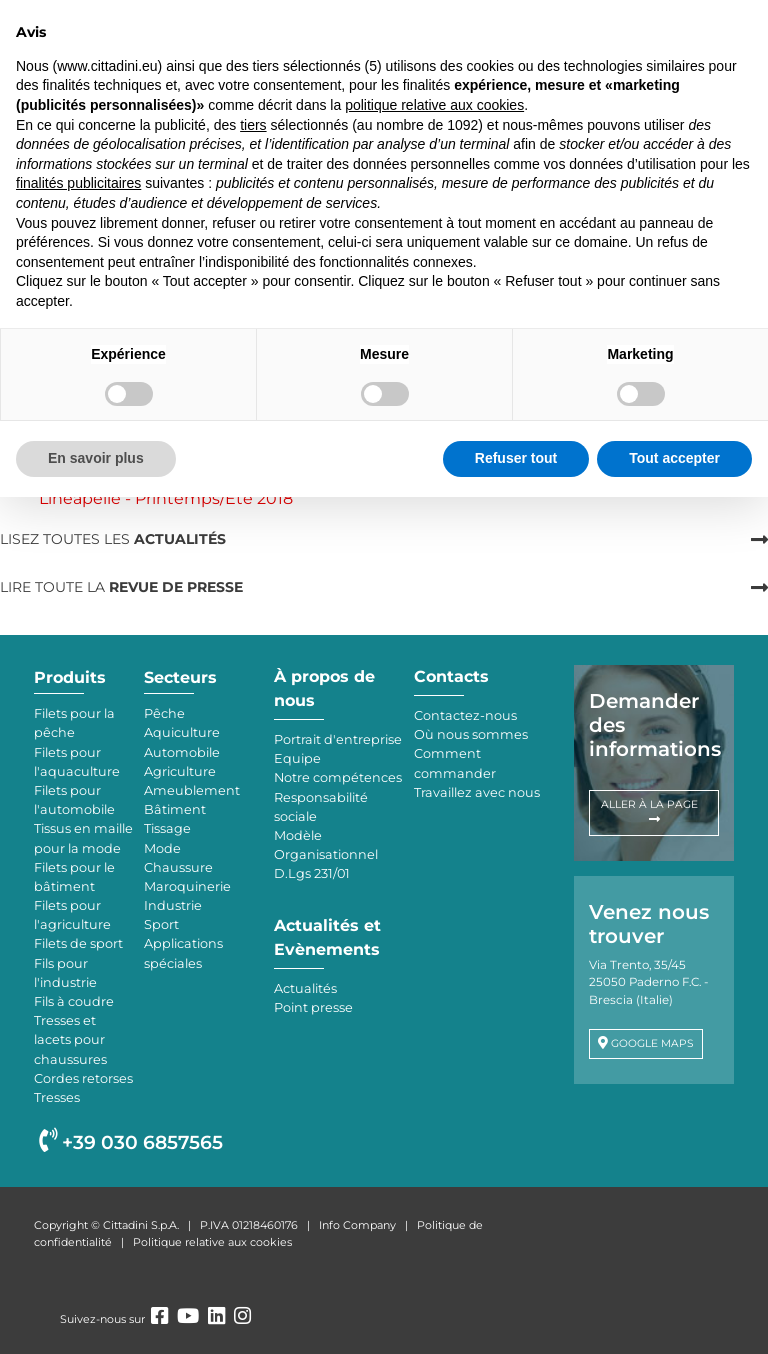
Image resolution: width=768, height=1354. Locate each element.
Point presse (313, 1007)
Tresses (57, 1097)
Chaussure (178, 867)
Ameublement (192, 790)
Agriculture (180, 771)
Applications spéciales (183, 953)
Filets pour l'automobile (74, 800)
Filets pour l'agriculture (72, 915)
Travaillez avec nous (477, 792)
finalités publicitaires (78, 183)
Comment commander (455, 763)
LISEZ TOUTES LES (113, 539)
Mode (162, 848)
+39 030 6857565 (131, 1142)
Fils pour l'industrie (65, 973)
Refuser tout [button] (516, 458)
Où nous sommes (471, 734)
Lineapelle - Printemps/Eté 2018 (166, 498)
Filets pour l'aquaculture (77, 762)
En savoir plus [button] (96, 458)
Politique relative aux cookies (212, 1242)
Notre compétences (338, 777)
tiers (253, 125)
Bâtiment (175, 809)
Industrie (173, 905)
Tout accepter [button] (674, 458)
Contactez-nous (465, 715)
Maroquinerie (187, 886)
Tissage (167, 828)
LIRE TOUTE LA (121, 587)
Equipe (297, 758)
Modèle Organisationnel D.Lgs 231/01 (326, 854)
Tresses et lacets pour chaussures (70, 1039)
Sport (161, 924)
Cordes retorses (83, 1078)
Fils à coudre (74, 1001)
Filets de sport (78, 943)
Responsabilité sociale (321, 807)
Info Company (357, 1225)
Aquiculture (182, 732)
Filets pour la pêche (74, 723)
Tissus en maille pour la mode (83, 838)
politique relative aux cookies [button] (434, 105)
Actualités (305, 988)
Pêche (164, 713)
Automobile (182, 752)
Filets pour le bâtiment (74, 877)
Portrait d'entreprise (338, 739)
